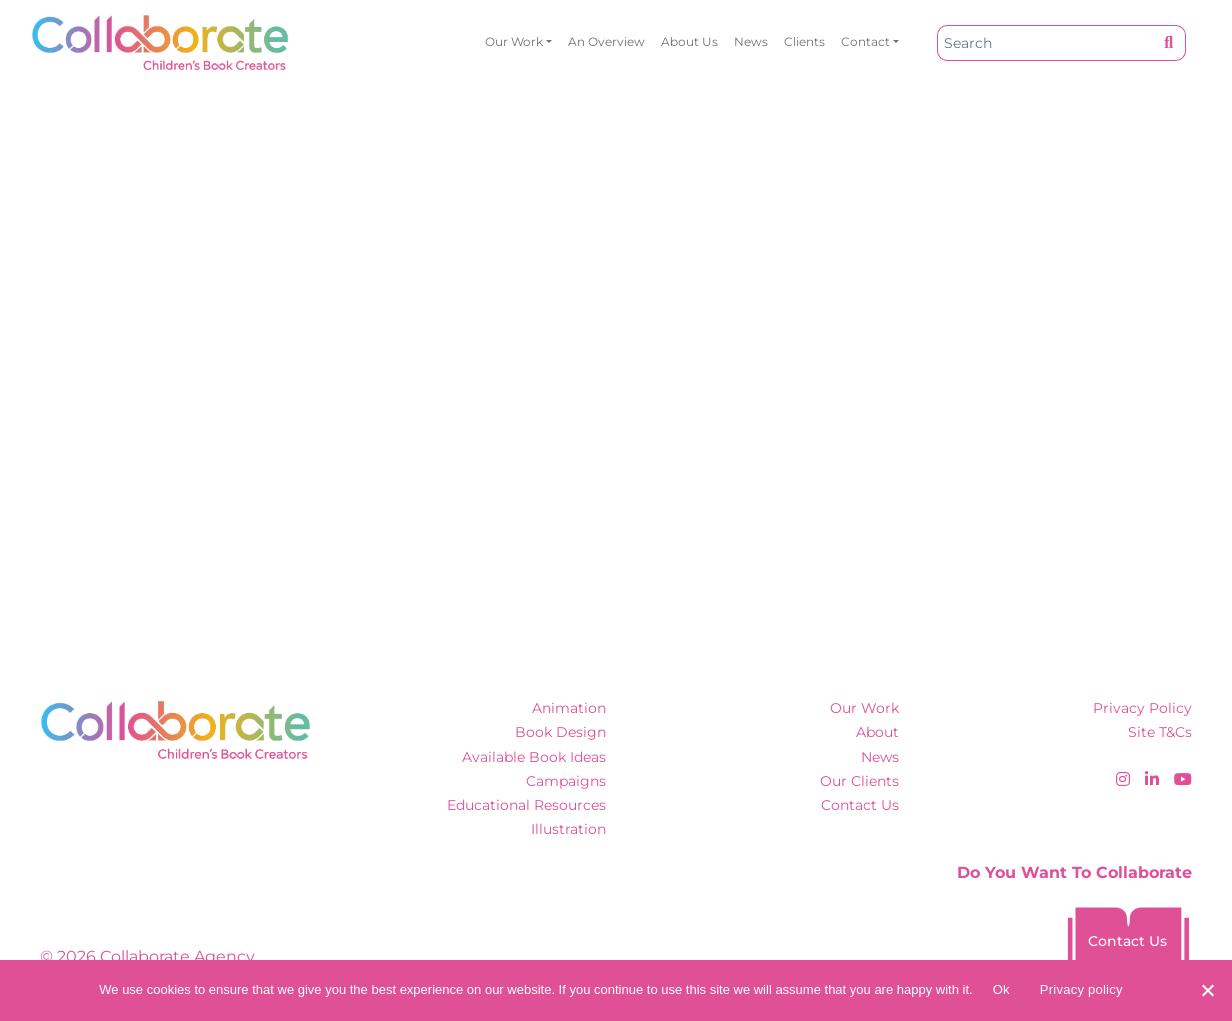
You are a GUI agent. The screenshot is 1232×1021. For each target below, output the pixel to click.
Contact (865, 41)
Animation (569, 708)
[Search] (1045, 43)
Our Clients (859, 781)
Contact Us (860, 805)
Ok (1001, 989)
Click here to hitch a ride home (195, 419)
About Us (689, 41)
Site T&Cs (1160, 732)
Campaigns (566, 781)
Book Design (560, 732)
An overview (606, 41)
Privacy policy (1081, 989)
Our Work (514, 41)
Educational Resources (526, 805)
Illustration (568, 829)
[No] (1207, 990)
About (877, 732)
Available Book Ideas (534, 757)
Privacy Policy (1142, 708)
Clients (804, 41)
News (751, 41)
